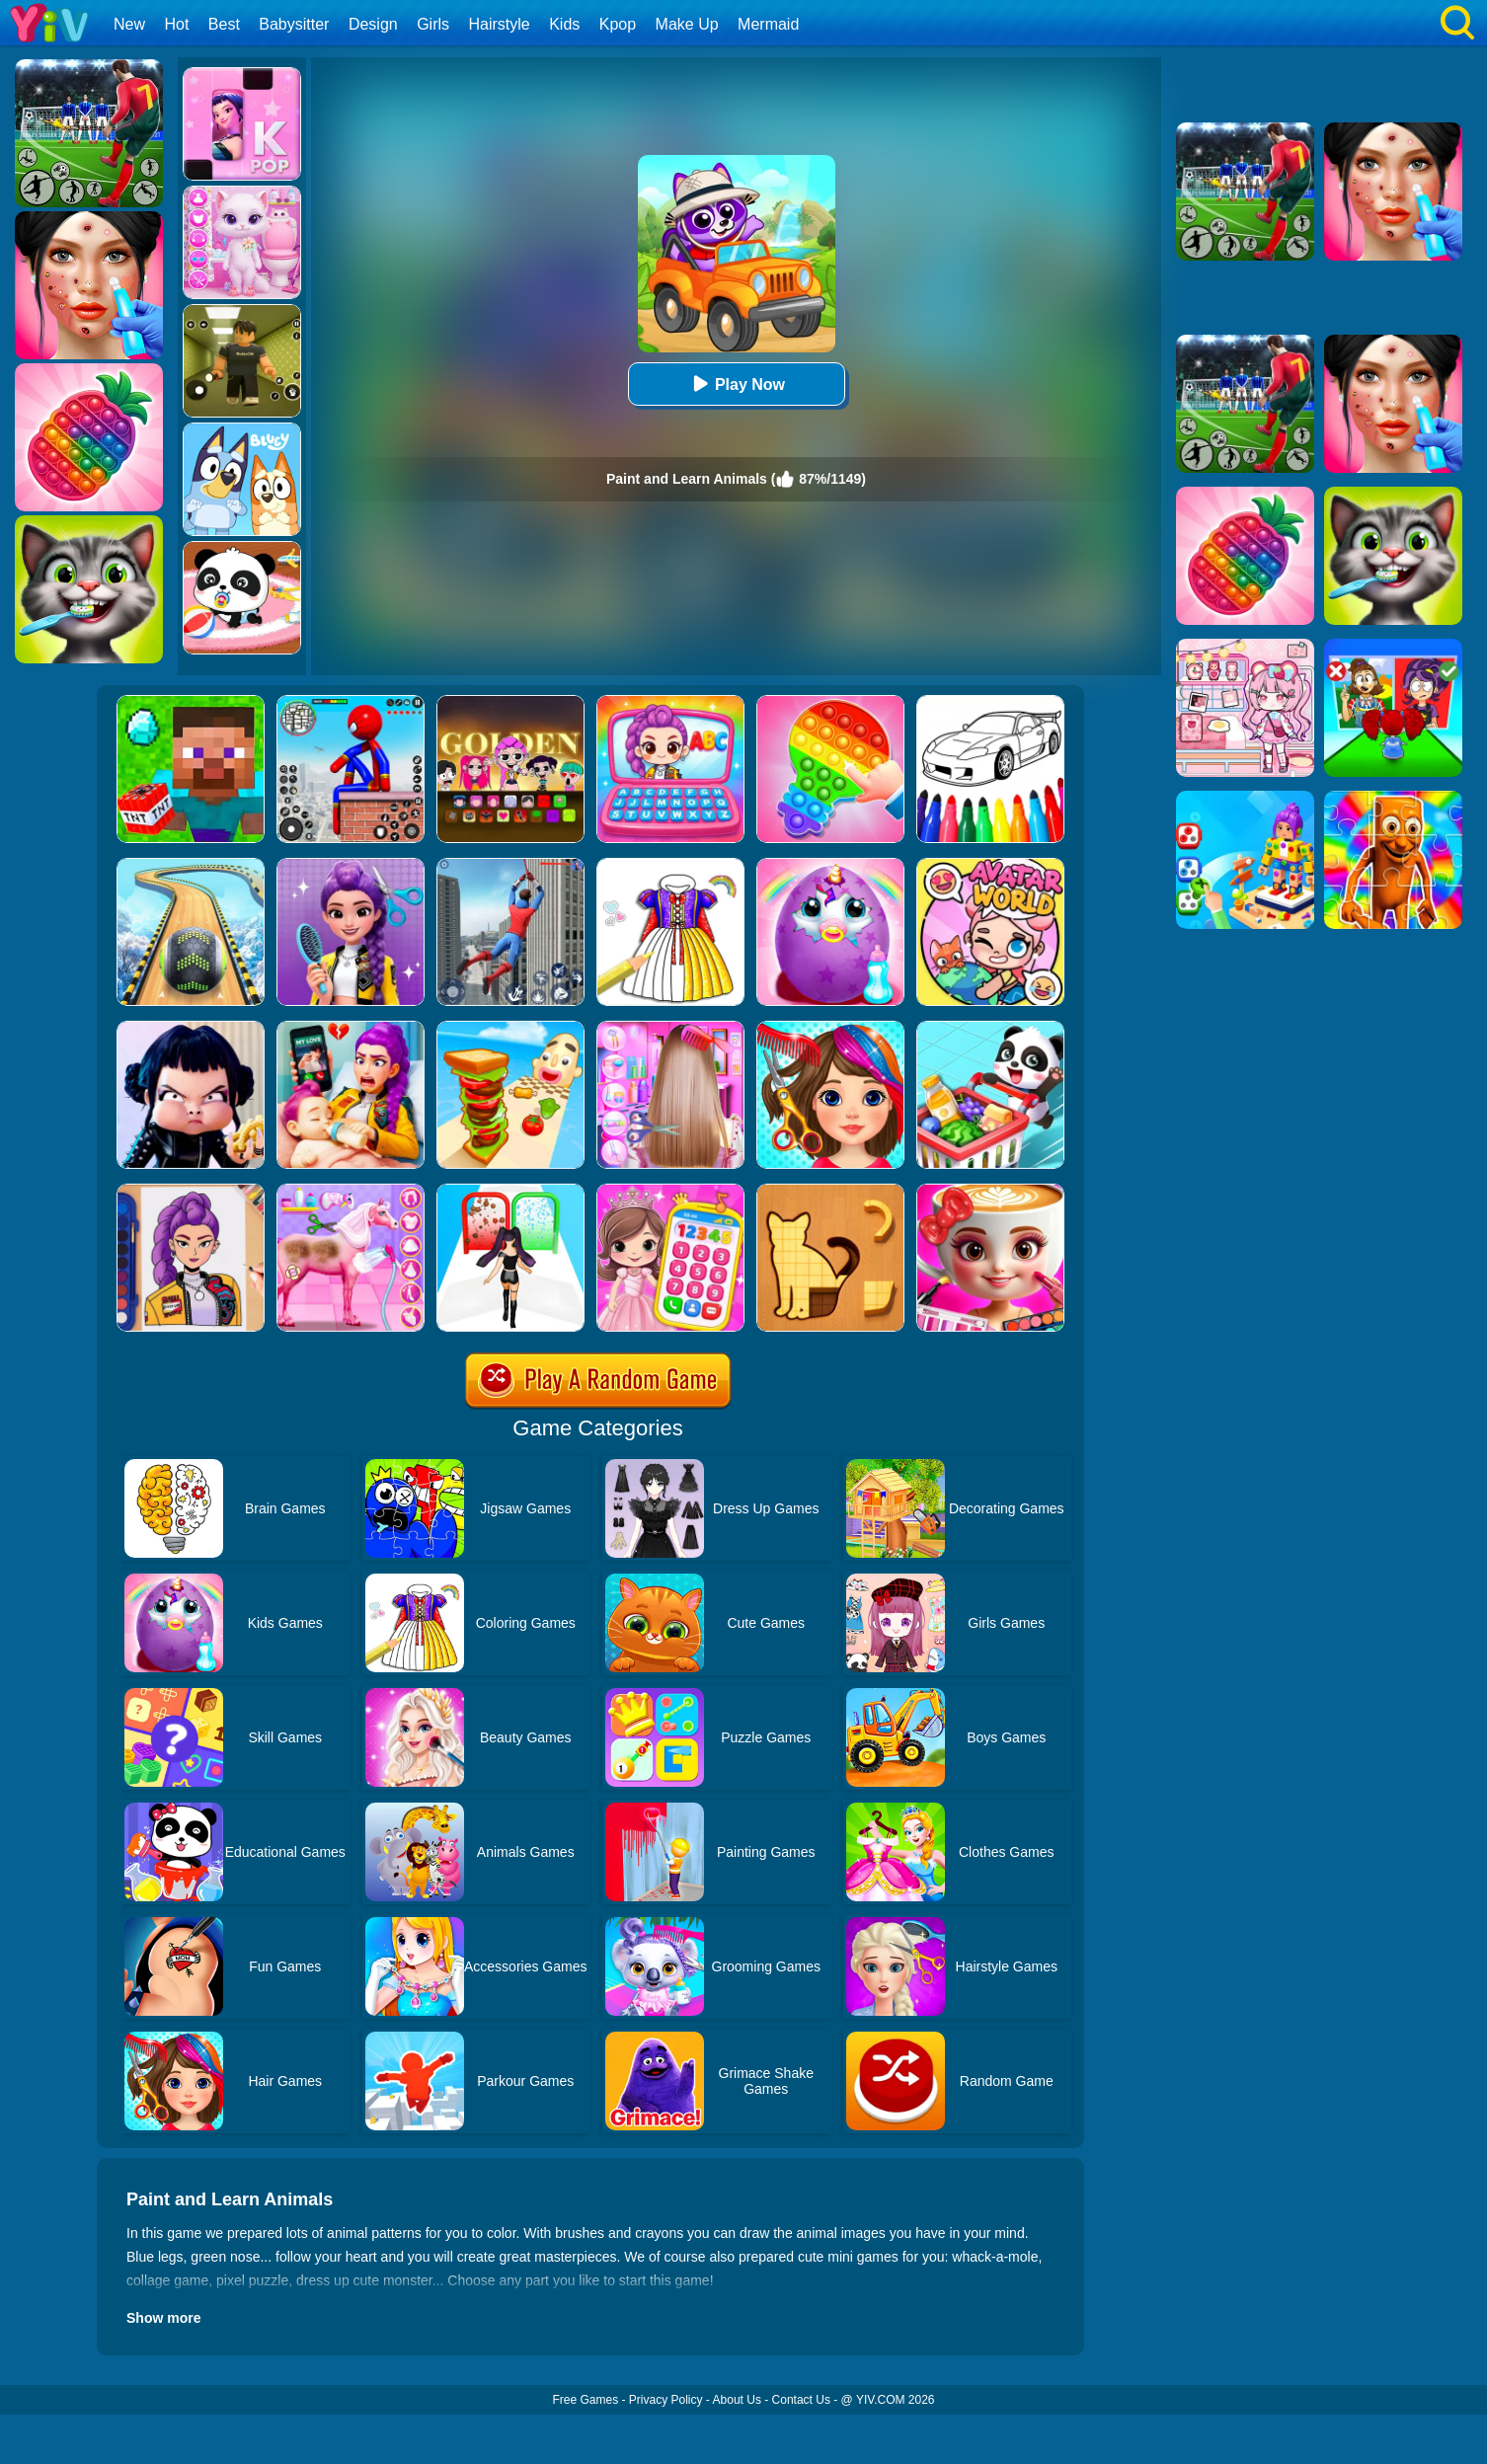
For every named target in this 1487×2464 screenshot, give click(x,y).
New (129, 24)
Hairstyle (499, 24)
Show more (163, 2318)
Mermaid (768, 24)
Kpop (617, 24)
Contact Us (801, 2400)
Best (224, 24)
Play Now (736, 383)
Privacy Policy (666, 2400)
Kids (564, 24)
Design (373, 24)
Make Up (687, 24)
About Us (737, 2400)
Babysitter (294, 24)
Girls (433, 24)
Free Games (585, 2400)
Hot (176, 24)
